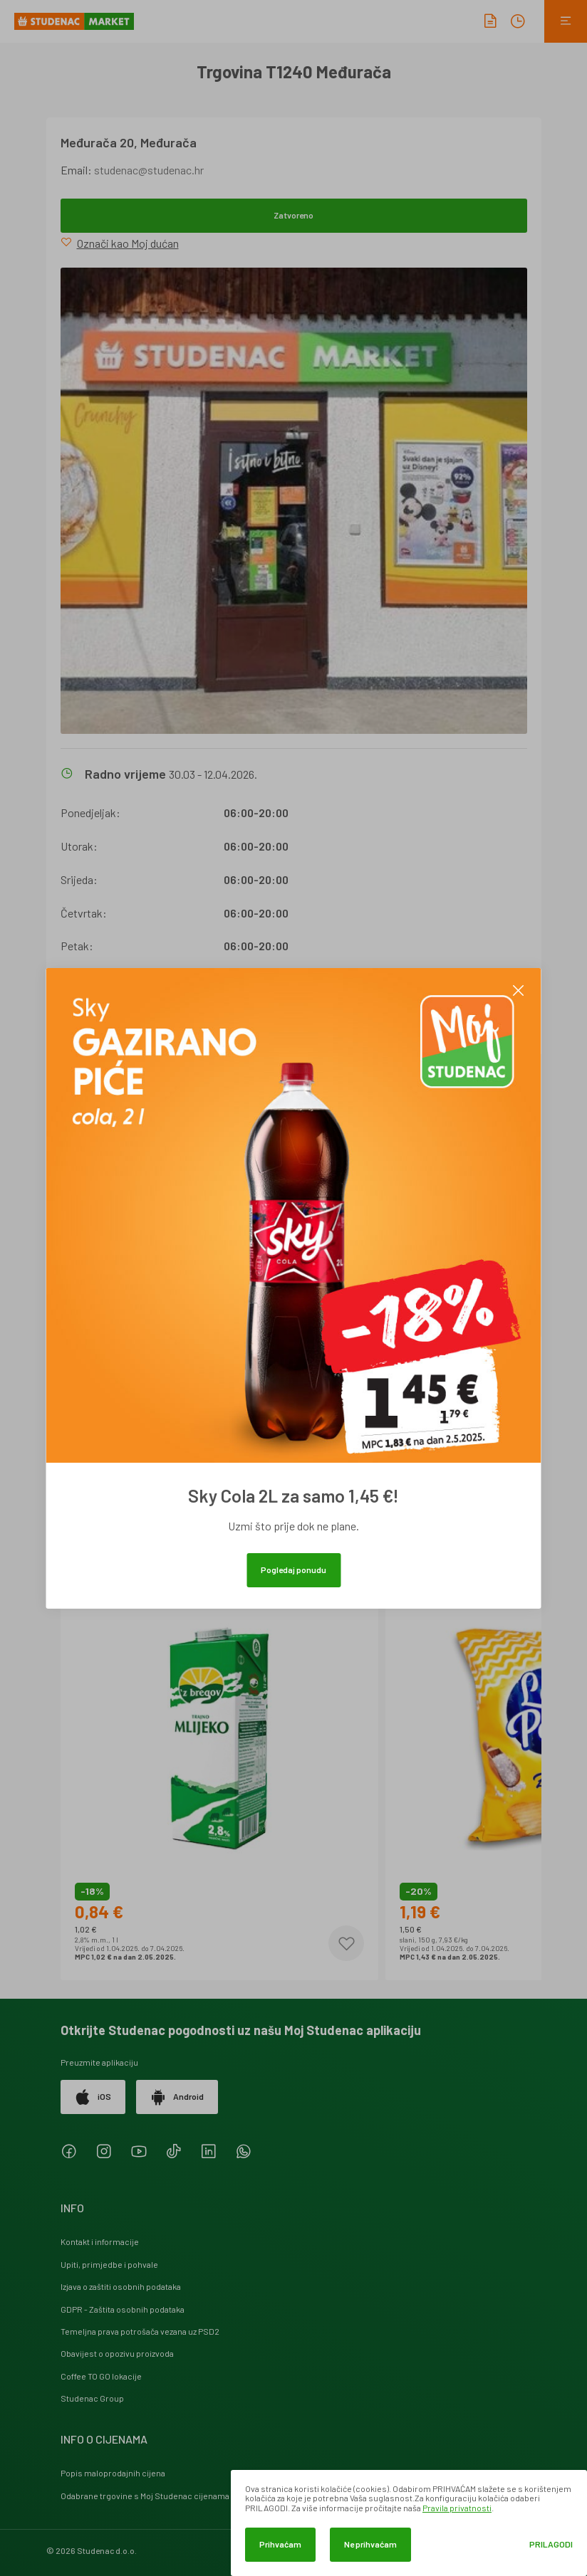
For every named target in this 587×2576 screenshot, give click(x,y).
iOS (93, 2097)
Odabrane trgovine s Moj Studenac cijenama (145, 2496)
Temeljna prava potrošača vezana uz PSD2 (140, 2331)
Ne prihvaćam (370, 2544)
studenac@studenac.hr (149, 170)
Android (177, 2097)
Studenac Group (92, 2398)
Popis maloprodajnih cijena (113, 2473)
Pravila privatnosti (457, 2508)
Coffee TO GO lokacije (101, 2376)
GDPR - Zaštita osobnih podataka (123, 2309)
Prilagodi (551, 2544)
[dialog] (409, 2523)
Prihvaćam (280, 2544)
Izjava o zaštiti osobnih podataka (121, 2286)
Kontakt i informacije (100, 2241)
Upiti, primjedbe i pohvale (109, 2264)
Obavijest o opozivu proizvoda (117, 2353)
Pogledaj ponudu (293, 1569)
